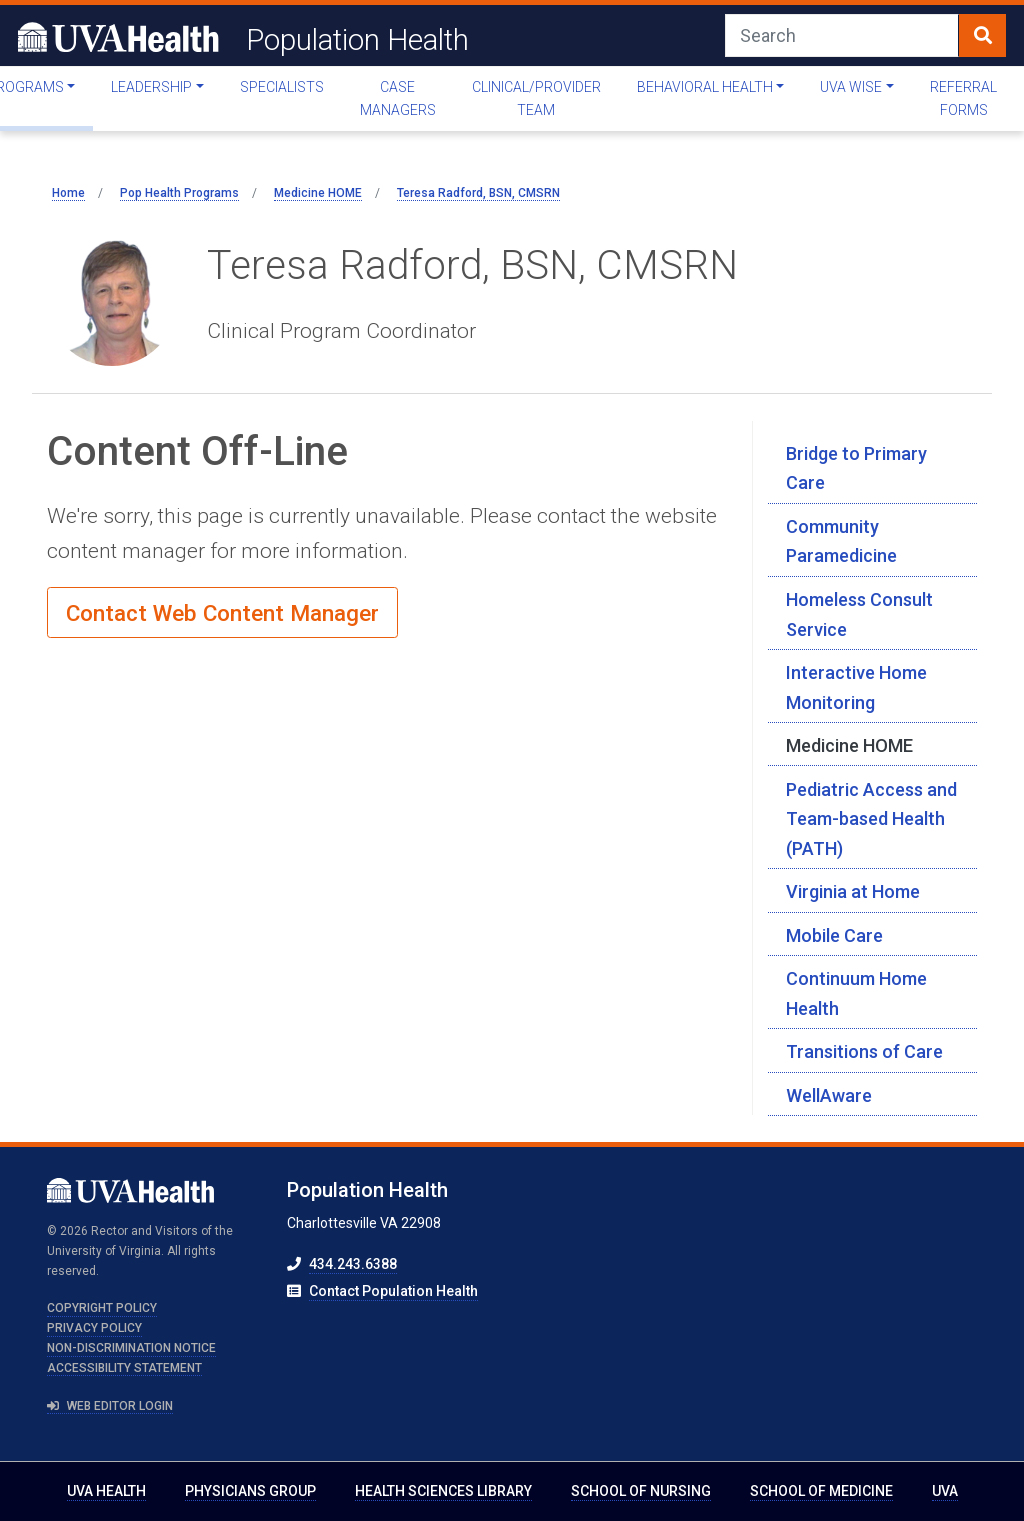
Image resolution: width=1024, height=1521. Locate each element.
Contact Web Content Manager (222, 613)
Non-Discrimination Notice (131, 1348)
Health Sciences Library (443, 1491)
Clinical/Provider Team (536, 98)
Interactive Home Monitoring (856, 687)
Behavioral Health (705, 87)
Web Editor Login (110, 1406)
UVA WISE (851, 87)
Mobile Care (834, 935)
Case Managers (398, 98)
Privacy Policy (94, 1328)
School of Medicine (821, 1491)
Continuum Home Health (856, 993)
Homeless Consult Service (859, 614)
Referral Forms (963, 98)
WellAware (829, 1095)
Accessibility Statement (124, 1368)
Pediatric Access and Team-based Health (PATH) (871, 819)
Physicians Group (250, 1491)
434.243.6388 (353, 1264)
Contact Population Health (393, 1291)
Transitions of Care (864, 1051)
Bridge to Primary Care (856, 468)
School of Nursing (641, 1491)
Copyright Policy (102, 1308)
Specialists (282, 87)
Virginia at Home (853, 891)
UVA (945, 1491)
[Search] (842, 35)
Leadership (151, 87)
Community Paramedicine (841, 541)
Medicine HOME (849, 745)
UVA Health (106, 1491)
